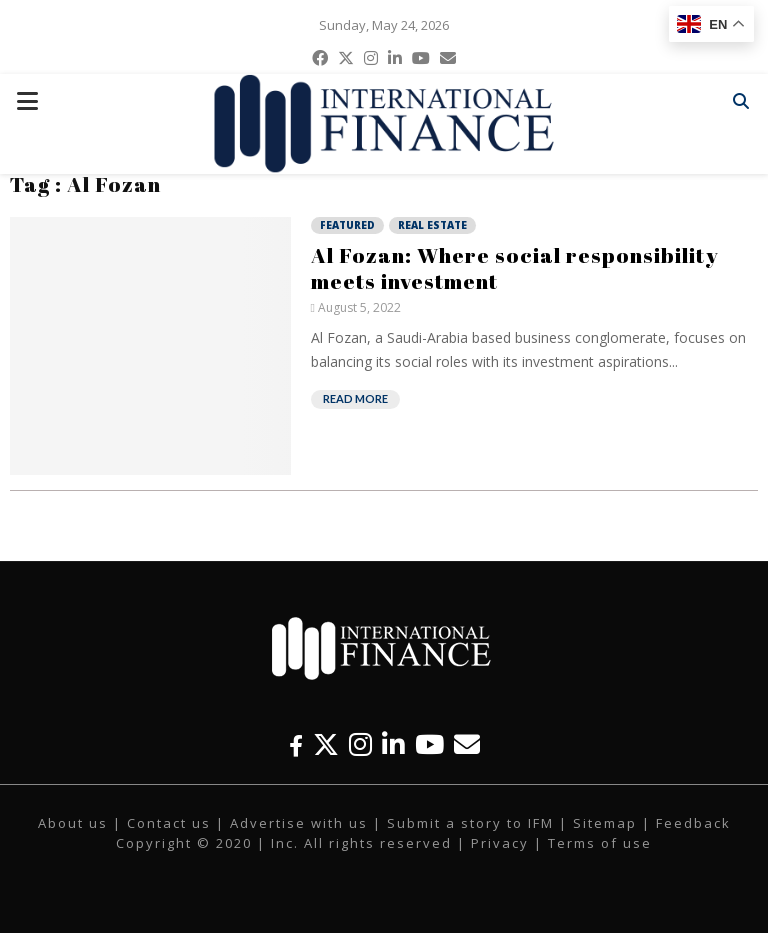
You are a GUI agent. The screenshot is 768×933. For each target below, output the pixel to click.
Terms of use (600, 843)
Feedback (693, 823)
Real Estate (432, 225)
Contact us (169, 823)
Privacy (500, 843)
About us (73, 823)
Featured (347, 225)
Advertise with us (299, 823)
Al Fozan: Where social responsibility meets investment (515, 268)
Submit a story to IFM (470, 823)
